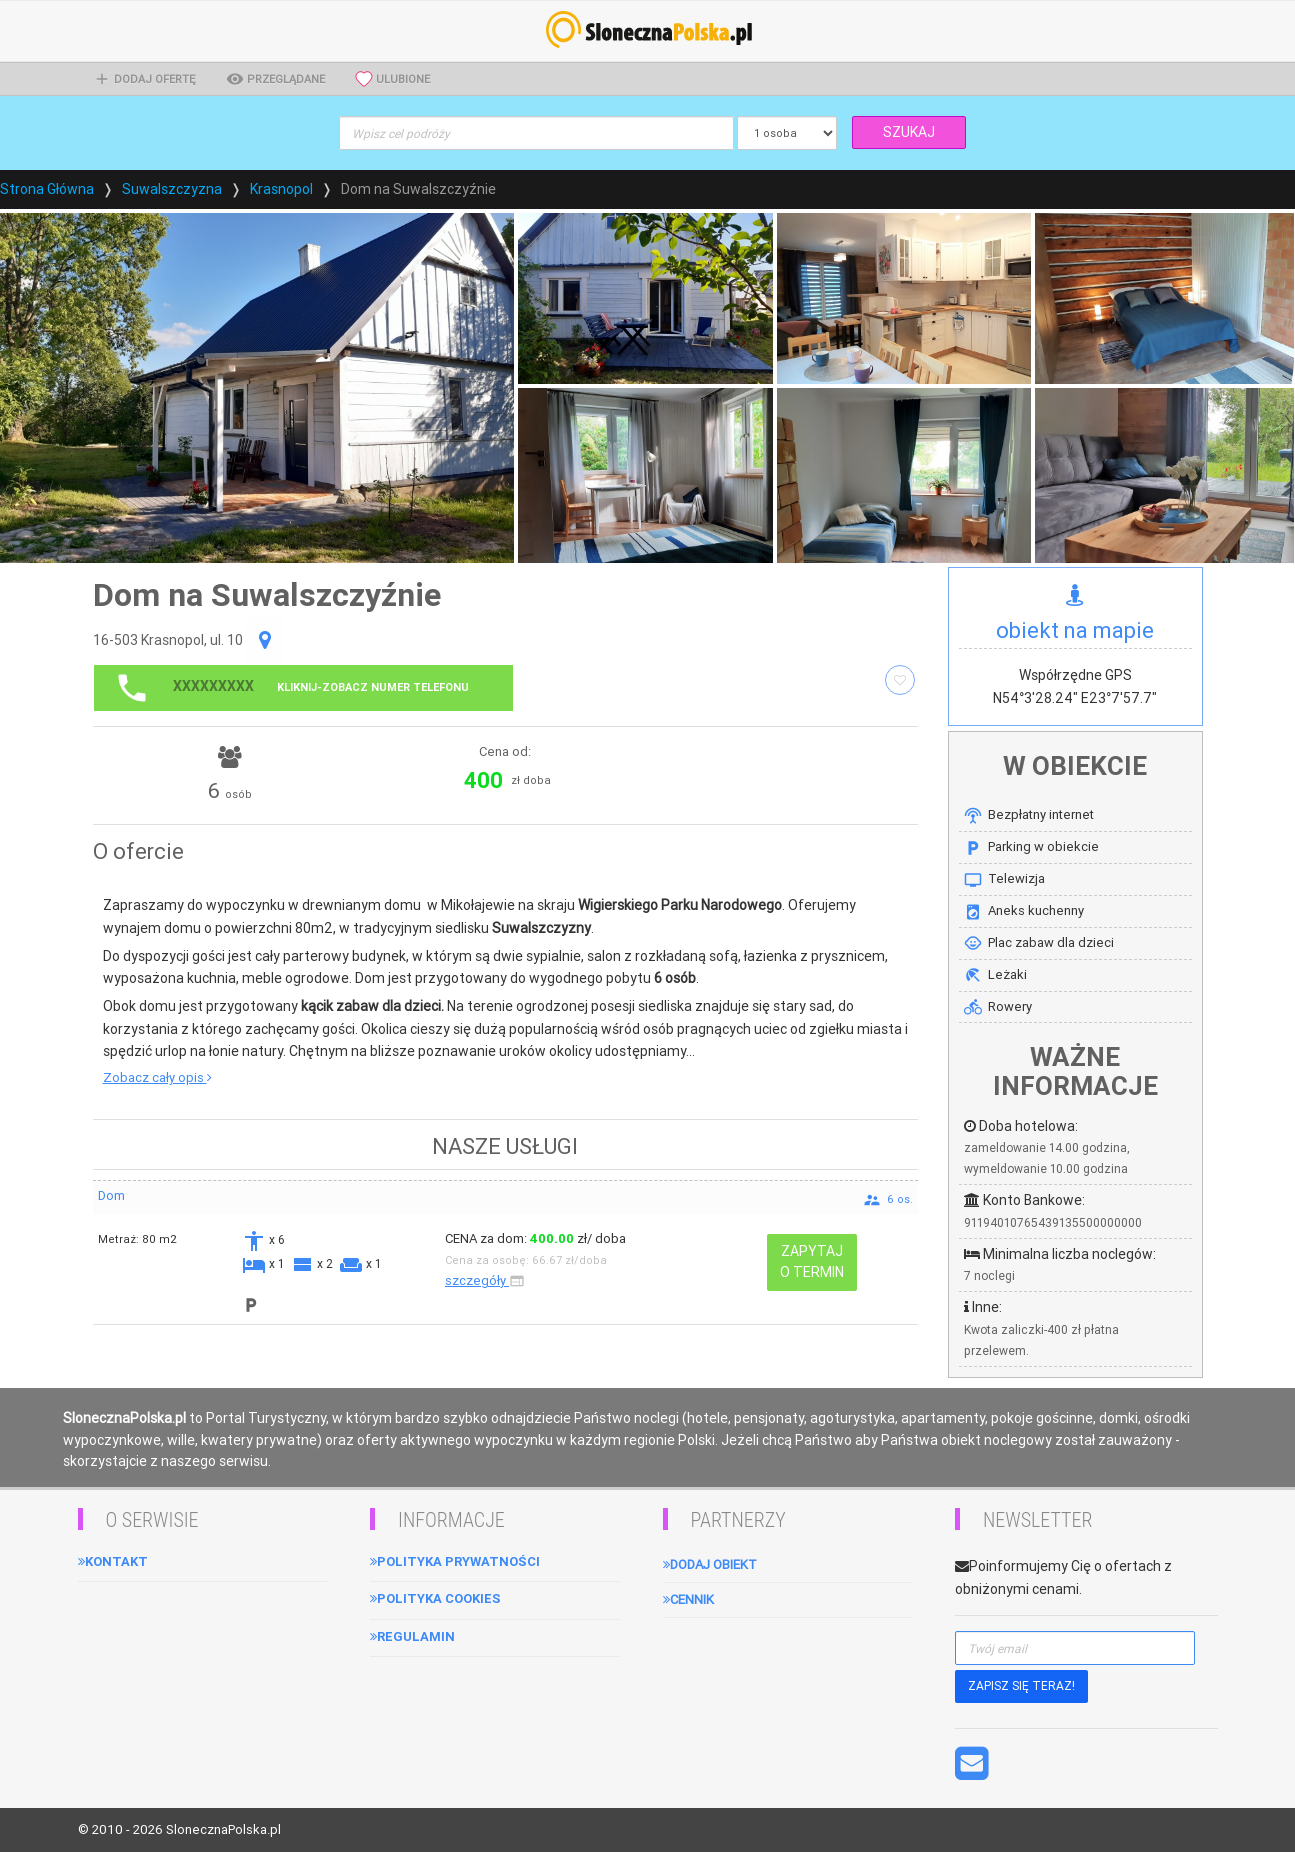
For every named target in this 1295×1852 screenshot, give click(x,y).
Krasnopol (281, 189)
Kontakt (113, 1561)
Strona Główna (47, 189)
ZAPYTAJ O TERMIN (812, 1261)
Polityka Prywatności (455, 1561)
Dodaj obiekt (710, 1564)
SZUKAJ (909, 132)
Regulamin (412, 1636)
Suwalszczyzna (172, 189)
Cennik (688, 1599)
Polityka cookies (435, 1598)
